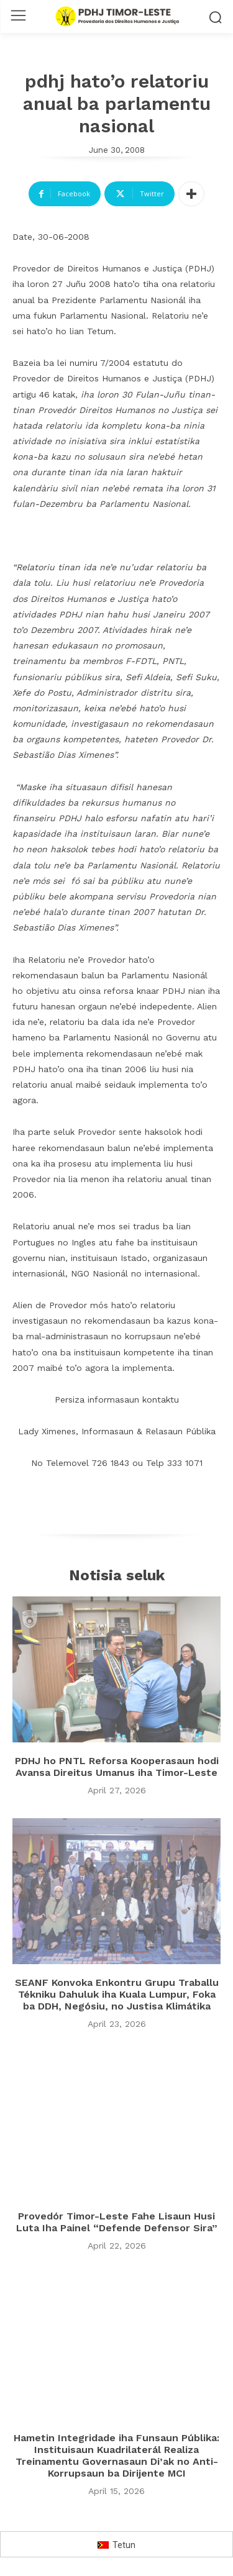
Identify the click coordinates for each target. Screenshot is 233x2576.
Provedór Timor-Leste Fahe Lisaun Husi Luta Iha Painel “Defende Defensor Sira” (116, 2222)
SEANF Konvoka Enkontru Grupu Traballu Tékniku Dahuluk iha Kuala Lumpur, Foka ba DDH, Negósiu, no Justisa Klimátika (117, 1994)
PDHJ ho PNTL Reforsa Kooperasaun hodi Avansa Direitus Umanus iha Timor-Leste (117, 1766)
